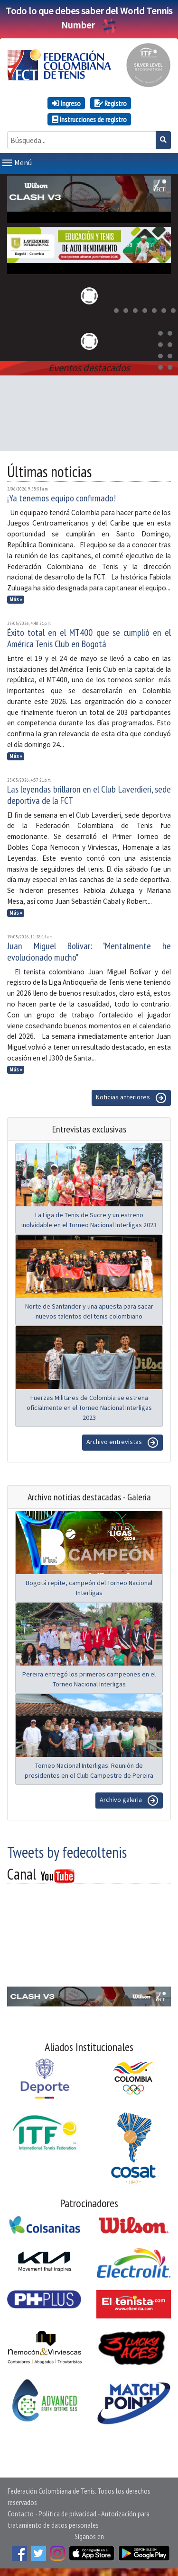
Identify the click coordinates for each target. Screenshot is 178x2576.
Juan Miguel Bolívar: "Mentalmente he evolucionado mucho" (89, 951)
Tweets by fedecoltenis (67, 1852)
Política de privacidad (67, 2513)
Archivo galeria (129, 1800)
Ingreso (66, 103)
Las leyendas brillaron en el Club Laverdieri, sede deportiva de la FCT (89, 795)
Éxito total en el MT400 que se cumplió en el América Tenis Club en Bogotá (89, 638)
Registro (110, 103)
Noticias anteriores (131, 1098)
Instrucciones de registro (89, 119)
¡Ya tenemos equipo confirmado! (61, 498)
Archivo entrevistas (122, 1442)
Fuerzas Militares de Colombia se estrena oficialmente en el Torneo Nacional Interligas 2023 (89, 1407)
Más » (15, 599)
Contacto (21, 2513)
